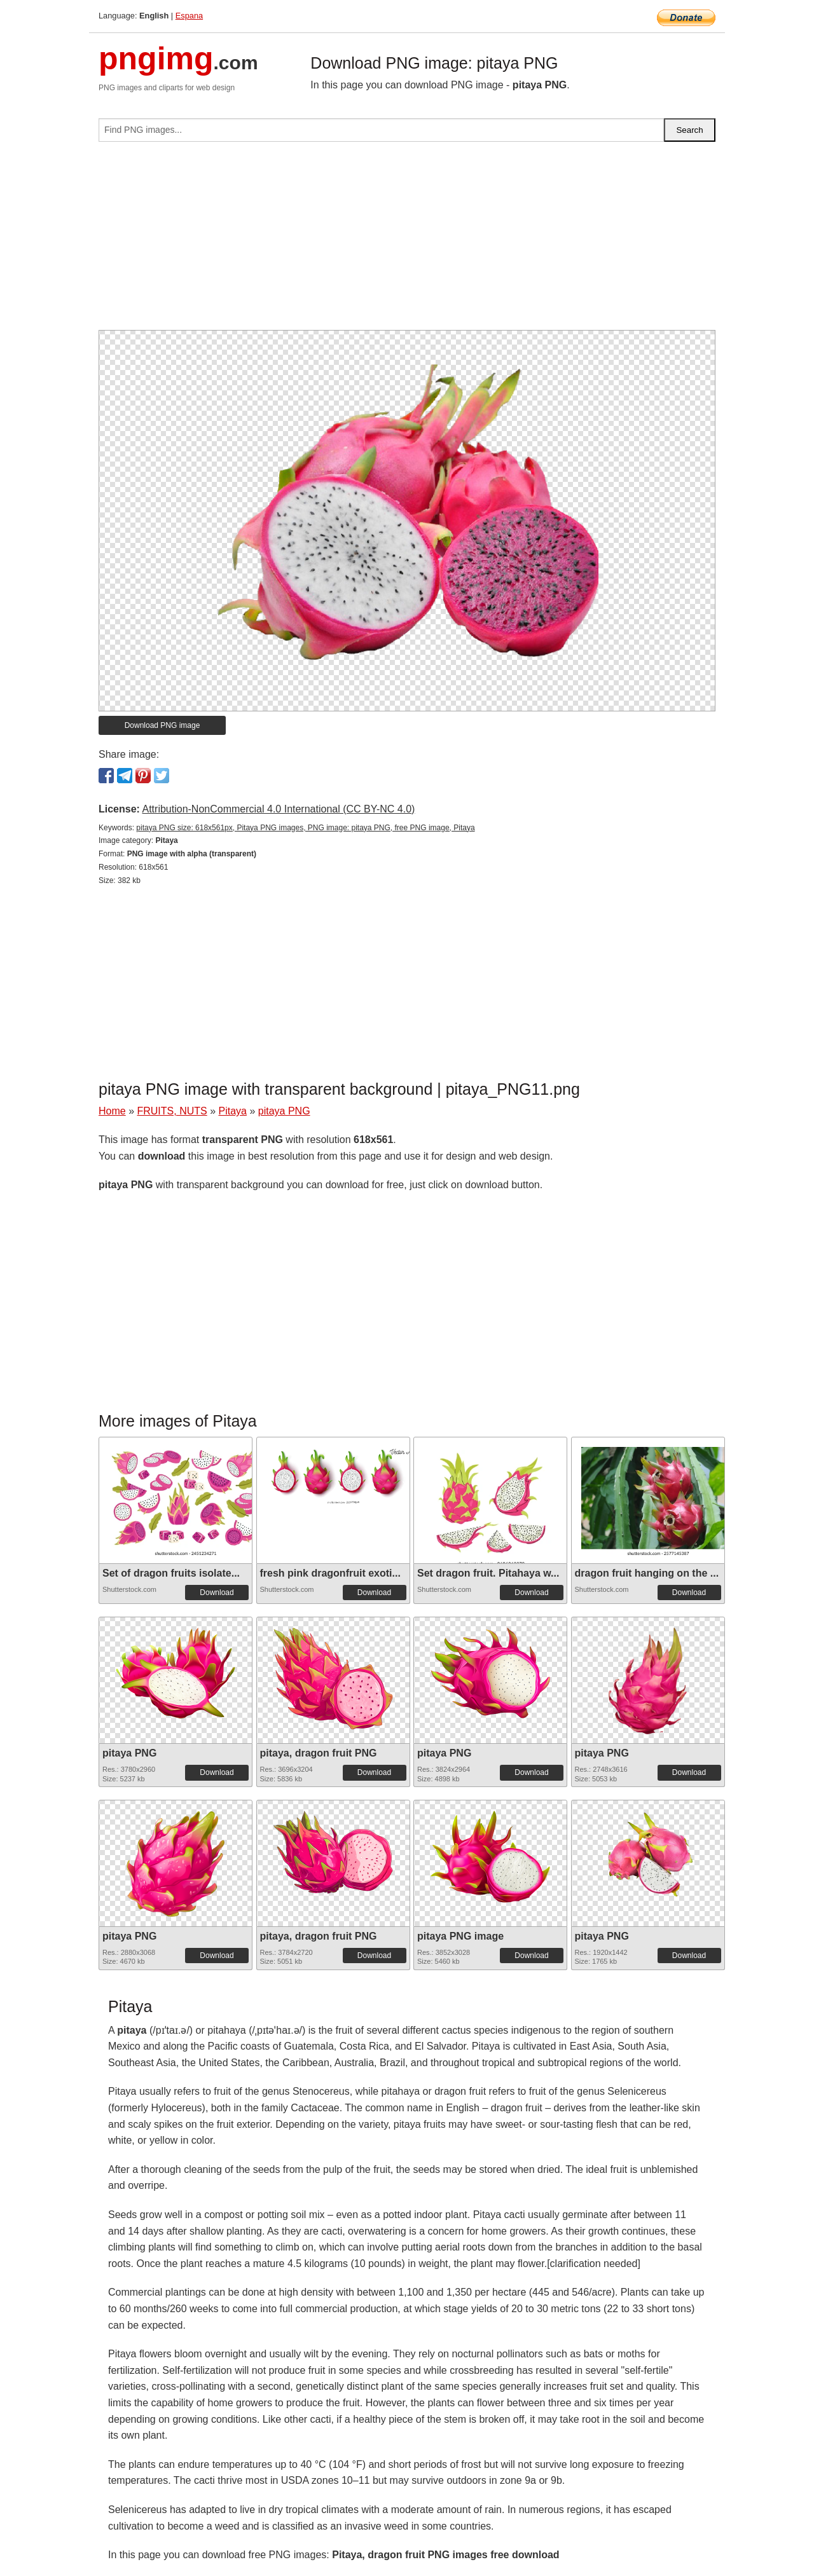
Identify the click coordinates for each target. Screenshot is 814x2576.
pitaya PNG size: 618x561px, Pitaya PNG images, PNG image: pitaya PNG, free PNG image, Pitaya (305, 827)
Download (216, 1592)
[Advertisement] (407, 241)
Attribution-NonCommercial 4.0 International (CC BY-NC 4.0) (278, 809)
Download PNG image (162, 725)
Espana (189, 15)
